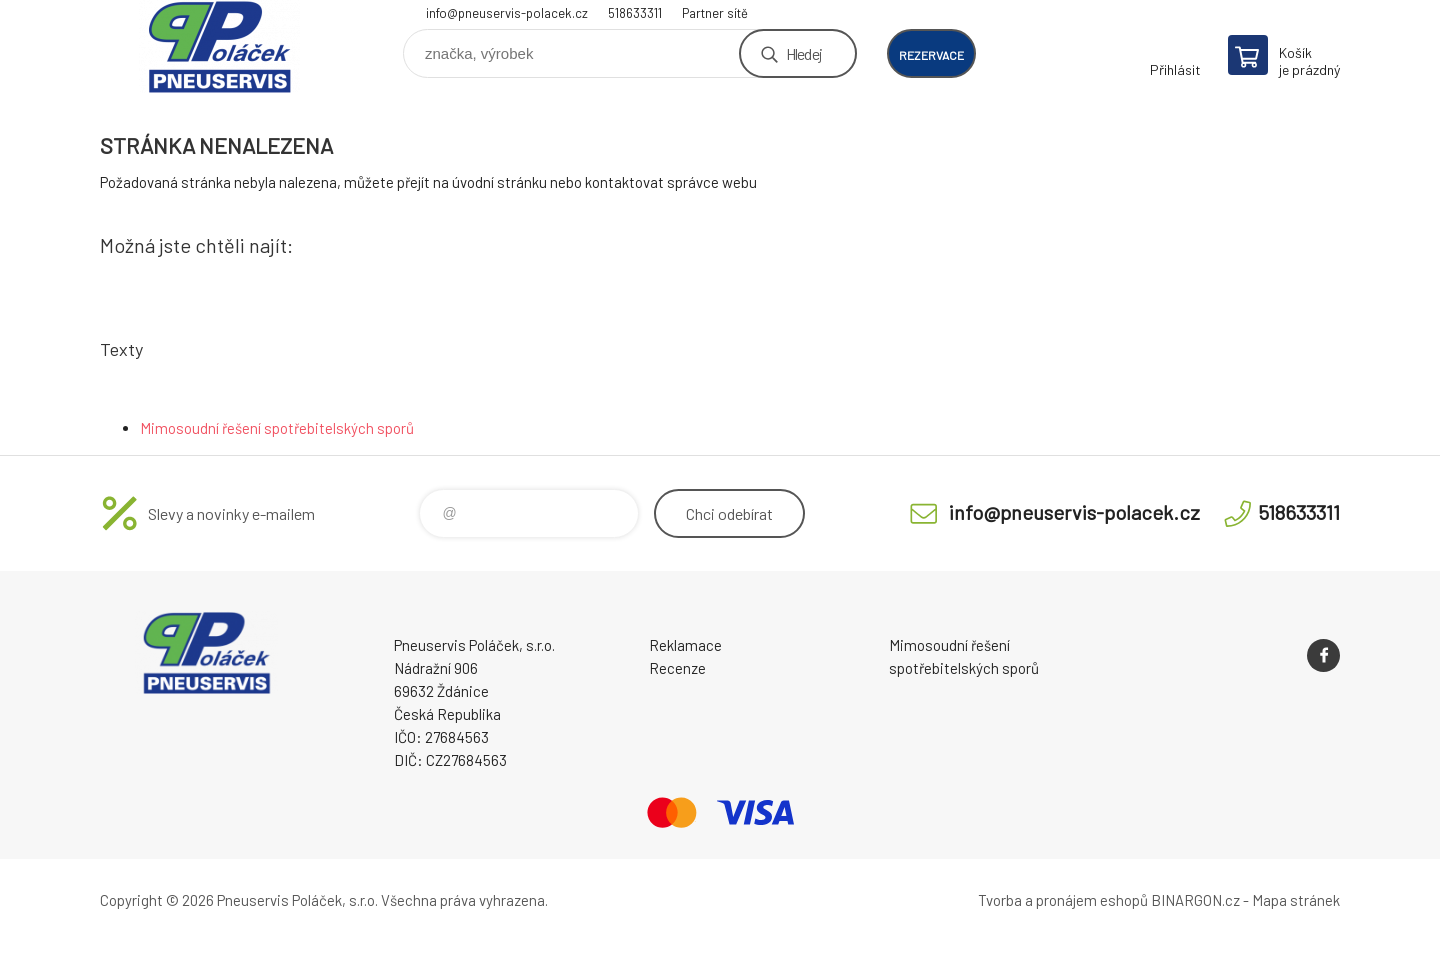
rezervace (931, 55)
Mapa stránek (1296, 900)
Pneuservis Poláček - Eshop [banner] (220, 46)
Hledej (804, 53)
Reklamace (685, 645)
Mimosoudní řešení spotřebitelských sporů (277, 428)
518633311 (635, 13)
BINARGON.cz (1195, 900)
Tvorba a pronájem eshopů (1063, 900)
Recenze (677, 668)
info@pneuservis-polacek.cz (507, 13)
